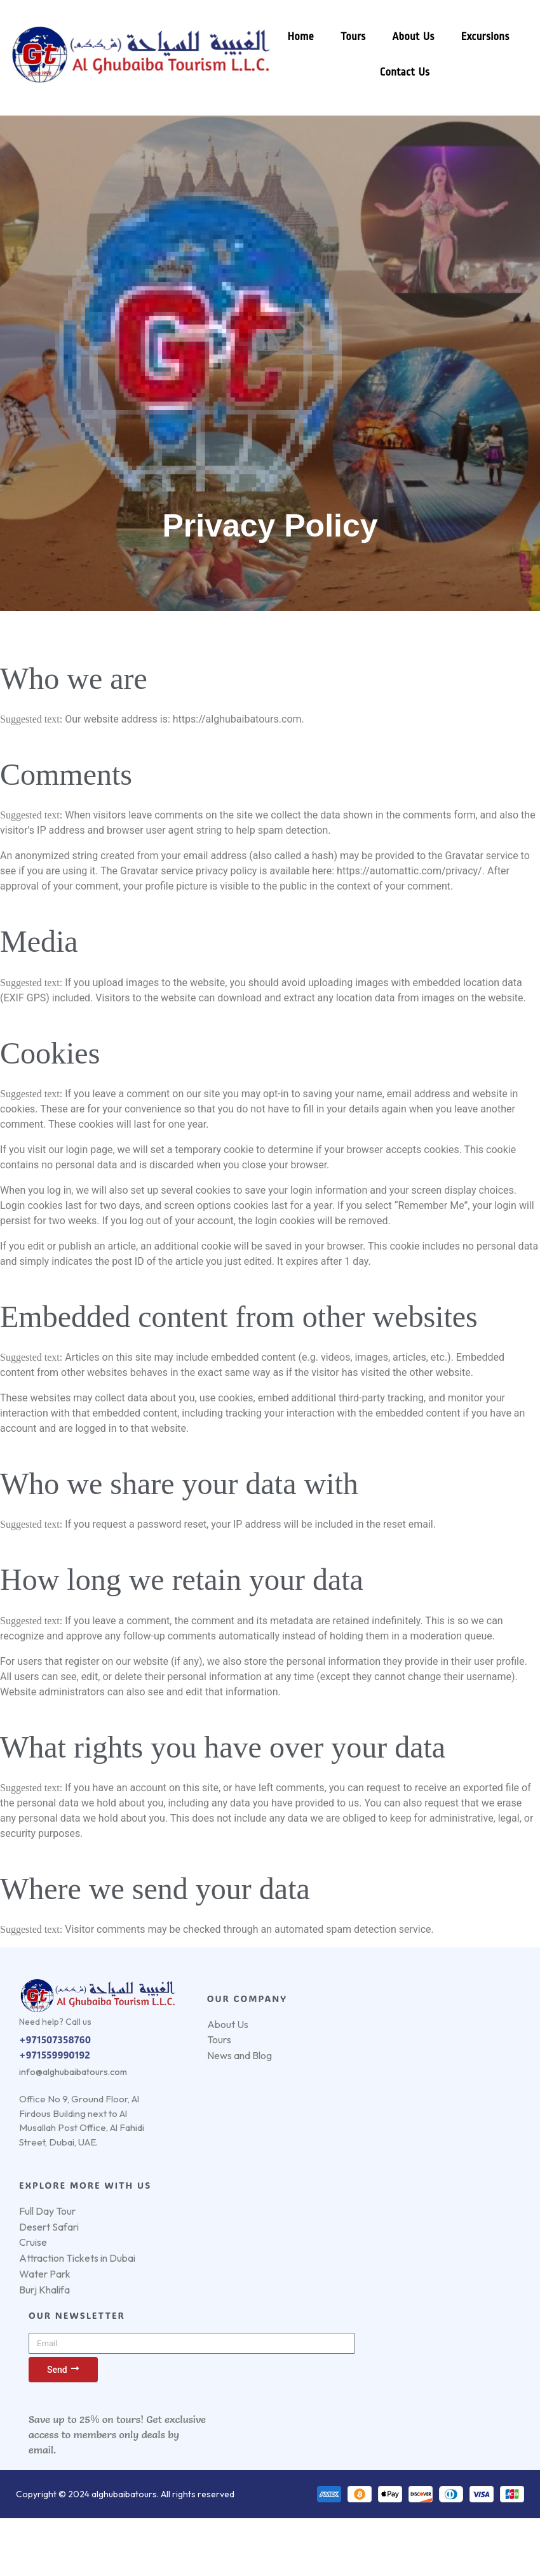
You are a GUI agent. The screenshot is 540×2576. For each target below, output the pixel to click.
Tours (348, 36)
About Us (408, 36)
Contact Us (400, 72)
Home (296, 36)
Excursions (480, 36)
